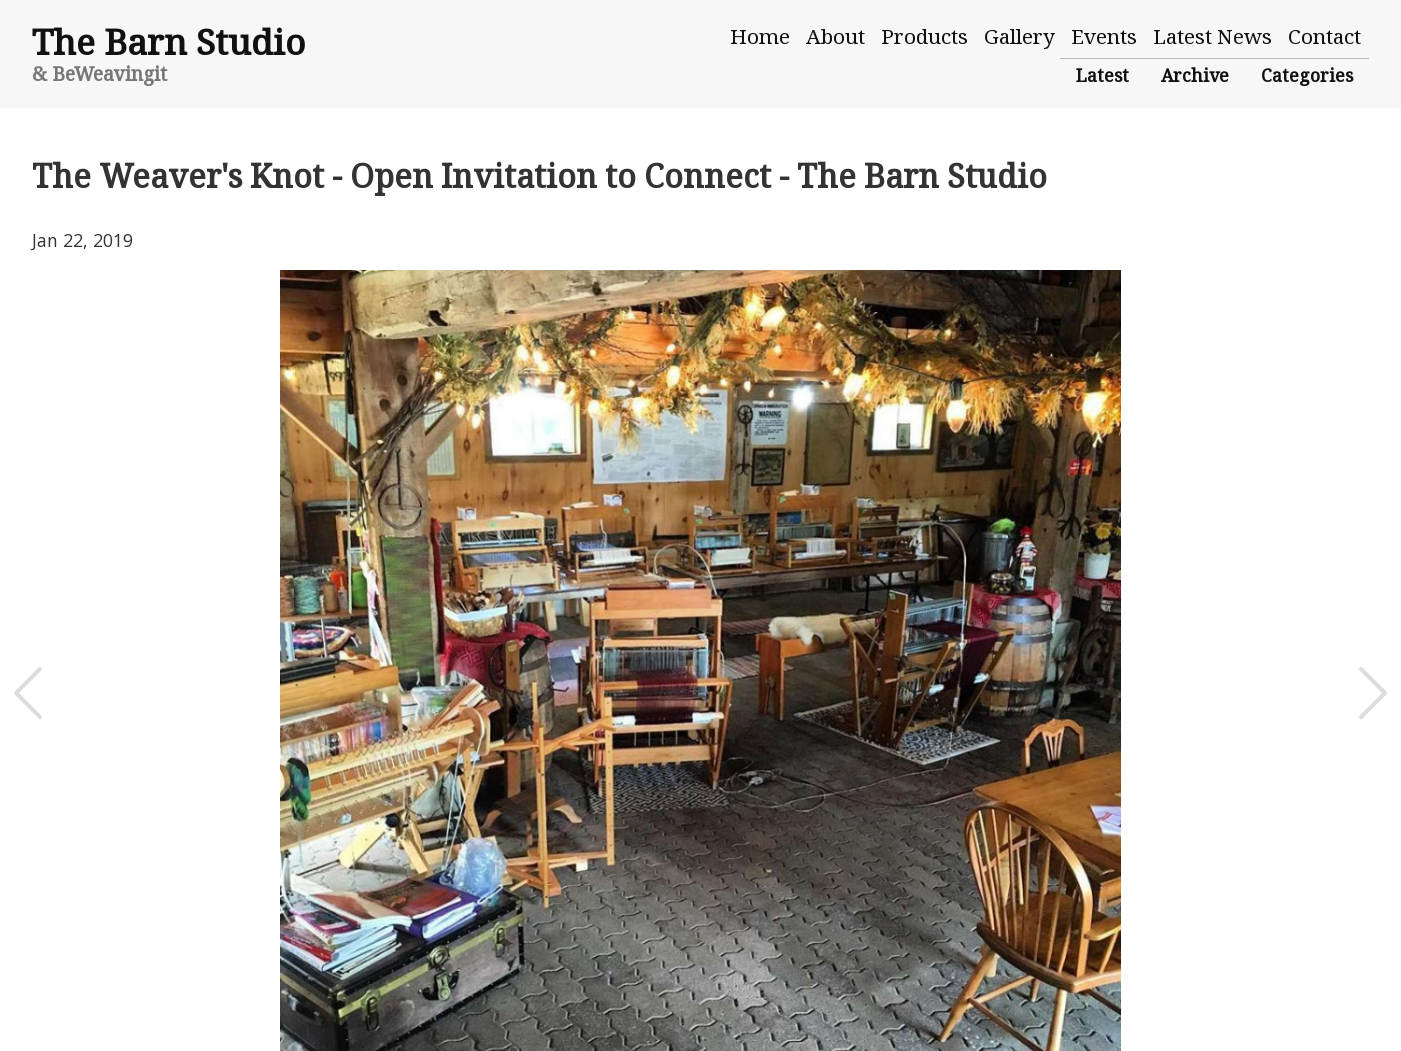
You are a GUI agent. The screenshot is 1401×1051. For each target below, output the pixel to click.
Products (924, 36)
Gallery (1019, 36)
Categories (1307, 75)
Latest (1102, 75)
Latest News (1212, 36)
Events (1104, 36)
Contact (1324, 36)
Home (760, 36)
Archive (1195, 75)
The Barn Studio (168, 41)
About (835, 36)
